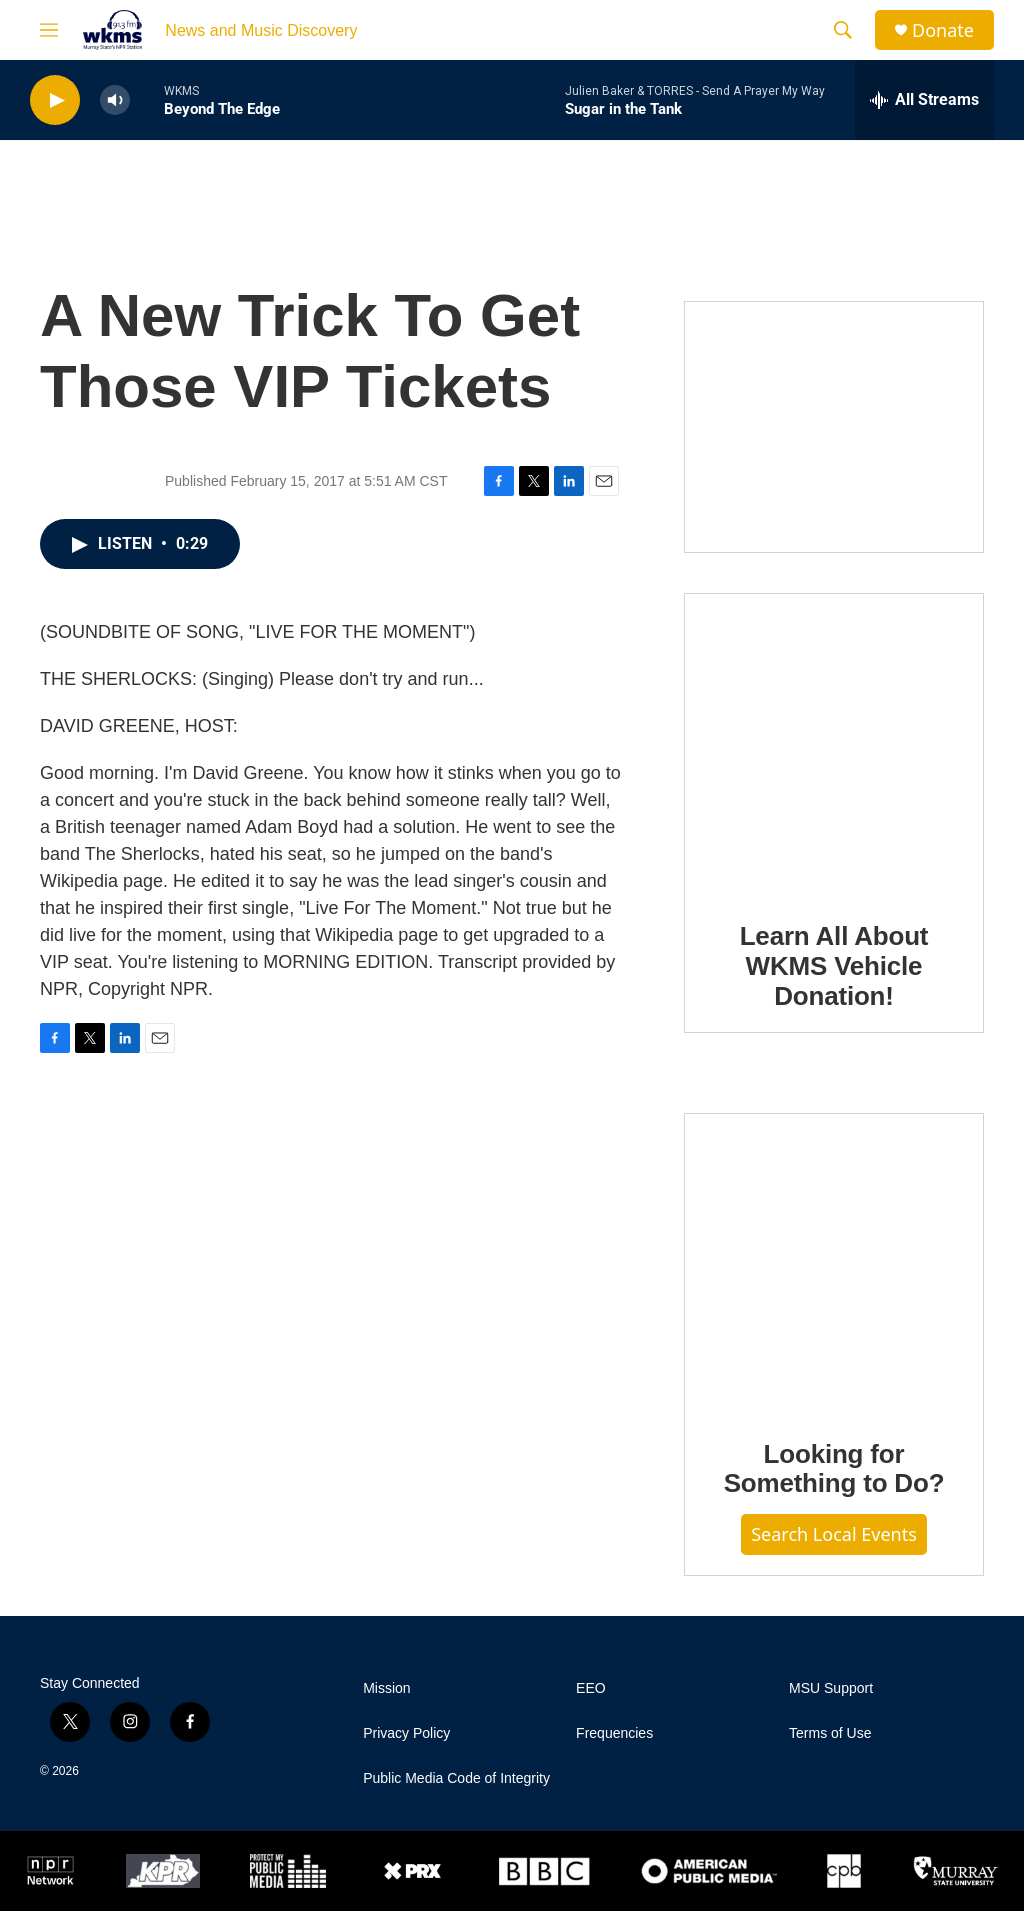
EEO (591, 1688)
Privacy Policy (406, 1733)
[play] (55, 100)
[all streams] (924, 100)
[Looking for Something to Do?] (834, 1262)
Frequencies (614, 1733)
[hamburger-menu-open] (49, 30)
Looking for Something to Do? (834, 1469)
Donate (943, 30)
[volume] (115, 100)
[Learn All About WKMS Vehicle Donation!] (834, 743)
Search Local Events (834, 1534)
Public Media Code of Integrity (456, 1778)
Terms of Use (830, 1733)
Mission (386, 1688)
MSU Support (831, 1688)
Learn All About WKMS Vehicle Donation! (834, 966)
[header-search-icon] (843, 30)
